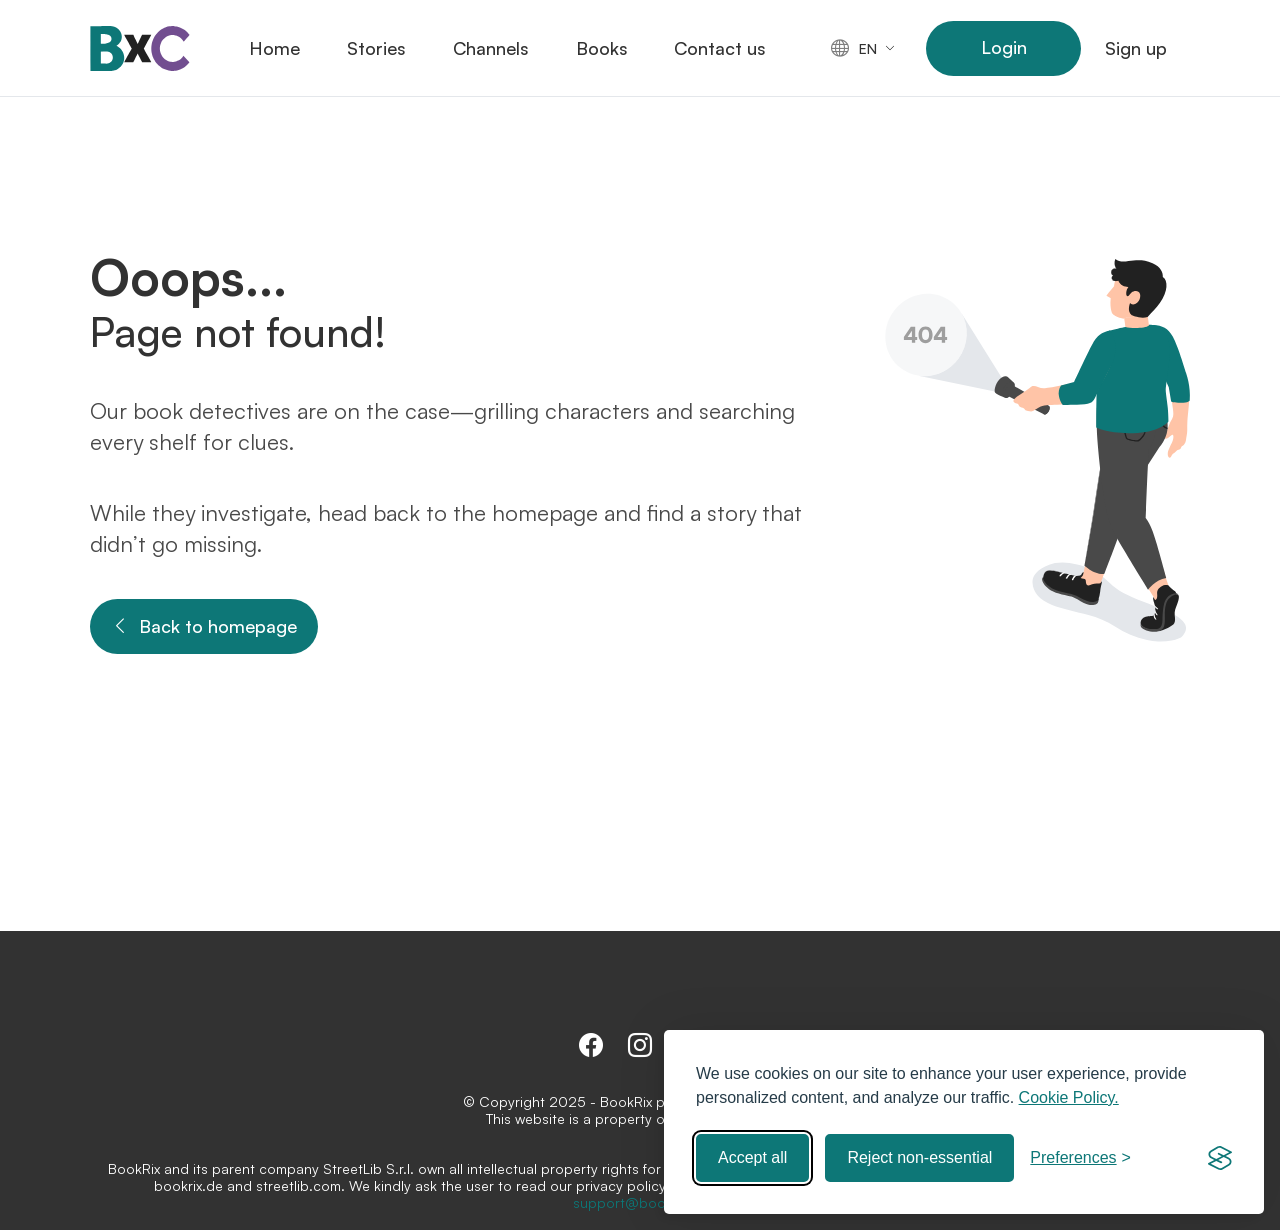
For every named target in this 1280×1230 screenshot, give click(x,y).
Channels (491, 48)
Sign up (1136, 48)
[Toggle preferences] (1080, 1158)
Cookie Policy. (1069, 1097)
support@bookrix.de (640, 1202)
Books (602, 48)
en (854, 48)
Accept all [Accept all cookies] (752, 1157)
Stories (376, 48)
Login (1004, 47)
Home (274, 48)
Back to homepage (204, 626)
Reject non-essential (919, 1157)
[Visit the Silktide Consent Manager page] (1220, 1158)
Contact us (720, 48)
